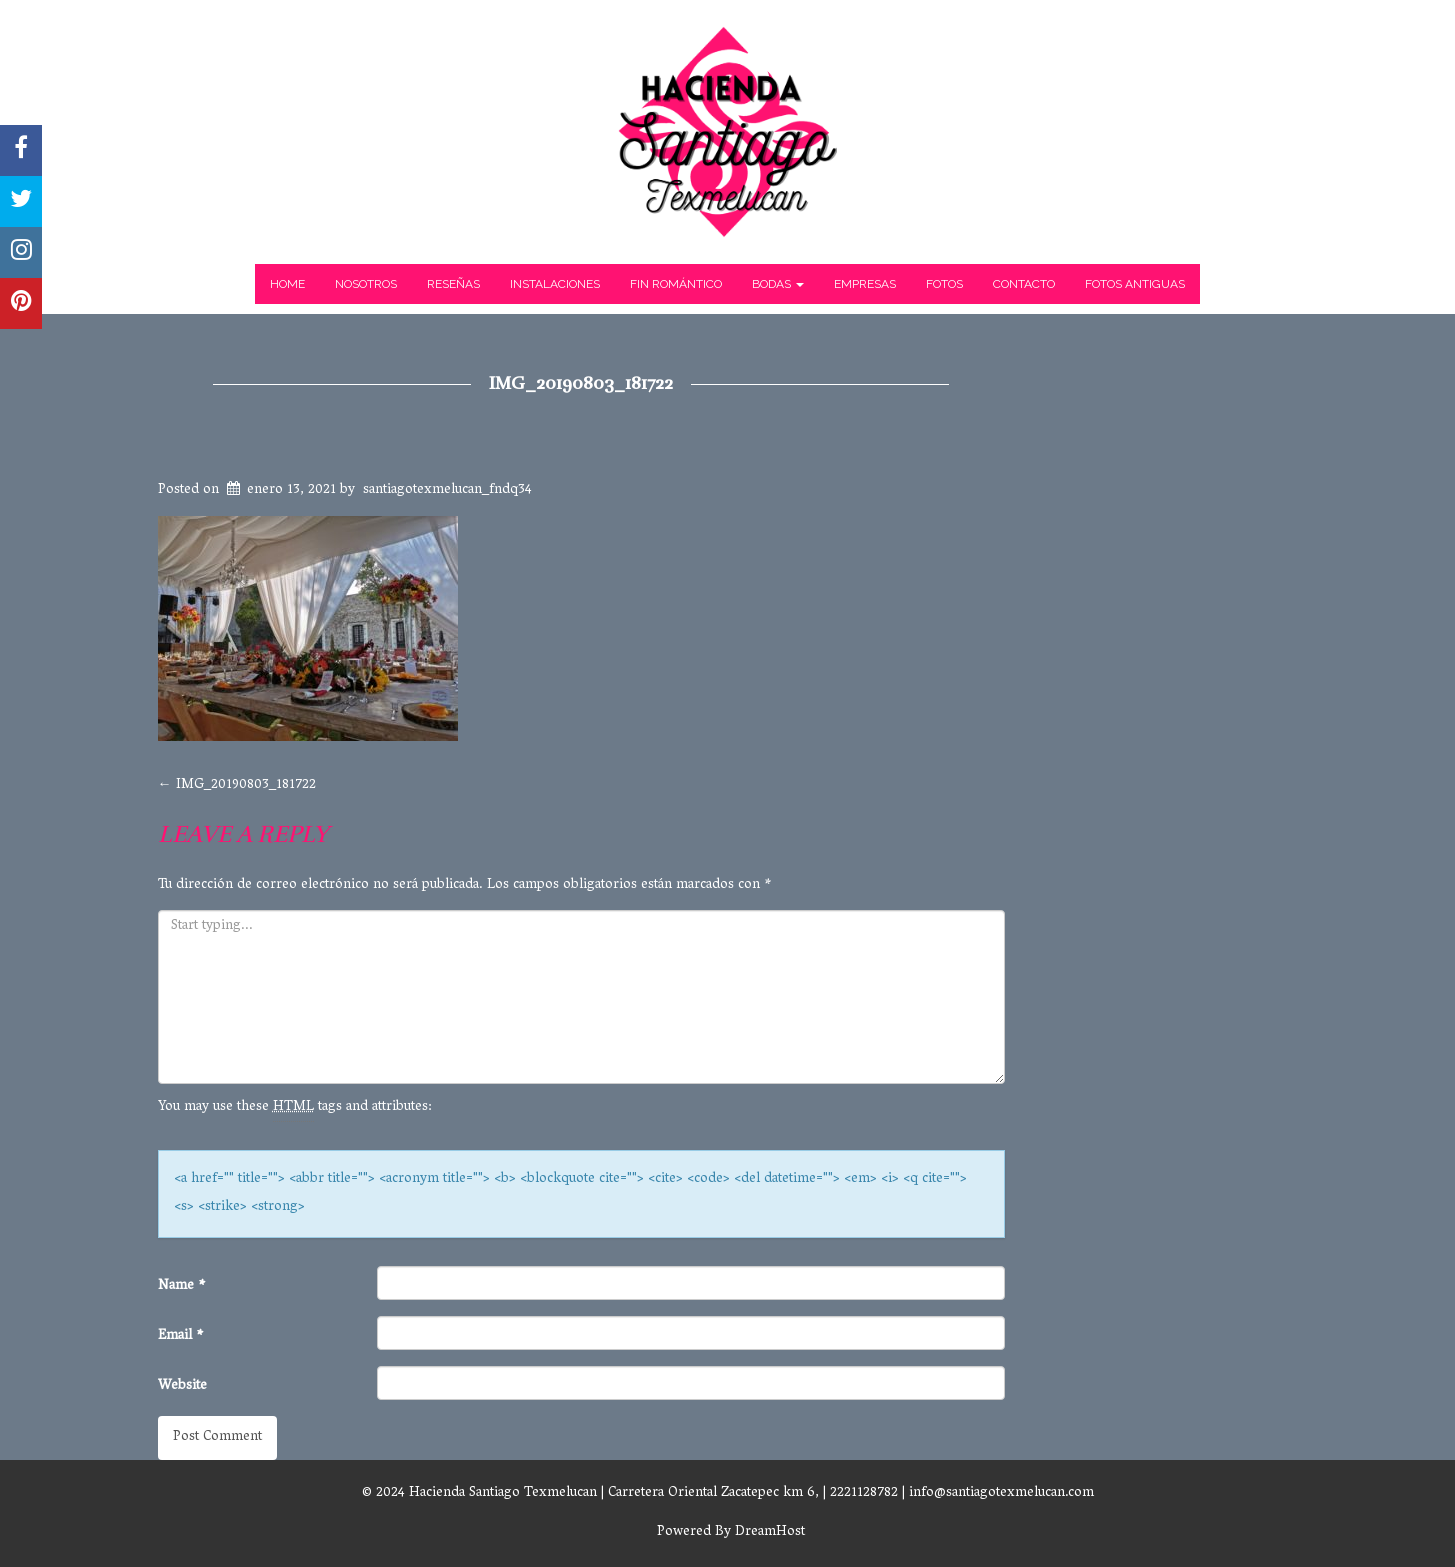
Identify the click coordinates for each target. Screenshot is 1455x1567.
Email (181, 1336)
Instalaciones (555, 284)
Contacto (1024, 284)
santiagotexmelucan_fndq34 (447, 490)
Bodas (778, 284)
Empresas (865, 284)
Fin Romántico (676, 284)
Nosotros (366, 284)
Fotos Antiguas (1135, 284)
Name (182, 1286)
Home (287, 284)
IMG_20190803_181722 (581, 383)
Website (182, 1386)
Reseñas (453, 284)
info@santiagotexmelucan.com (1001, 1493)
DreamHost (770, 1532)
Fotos (944, 284)
